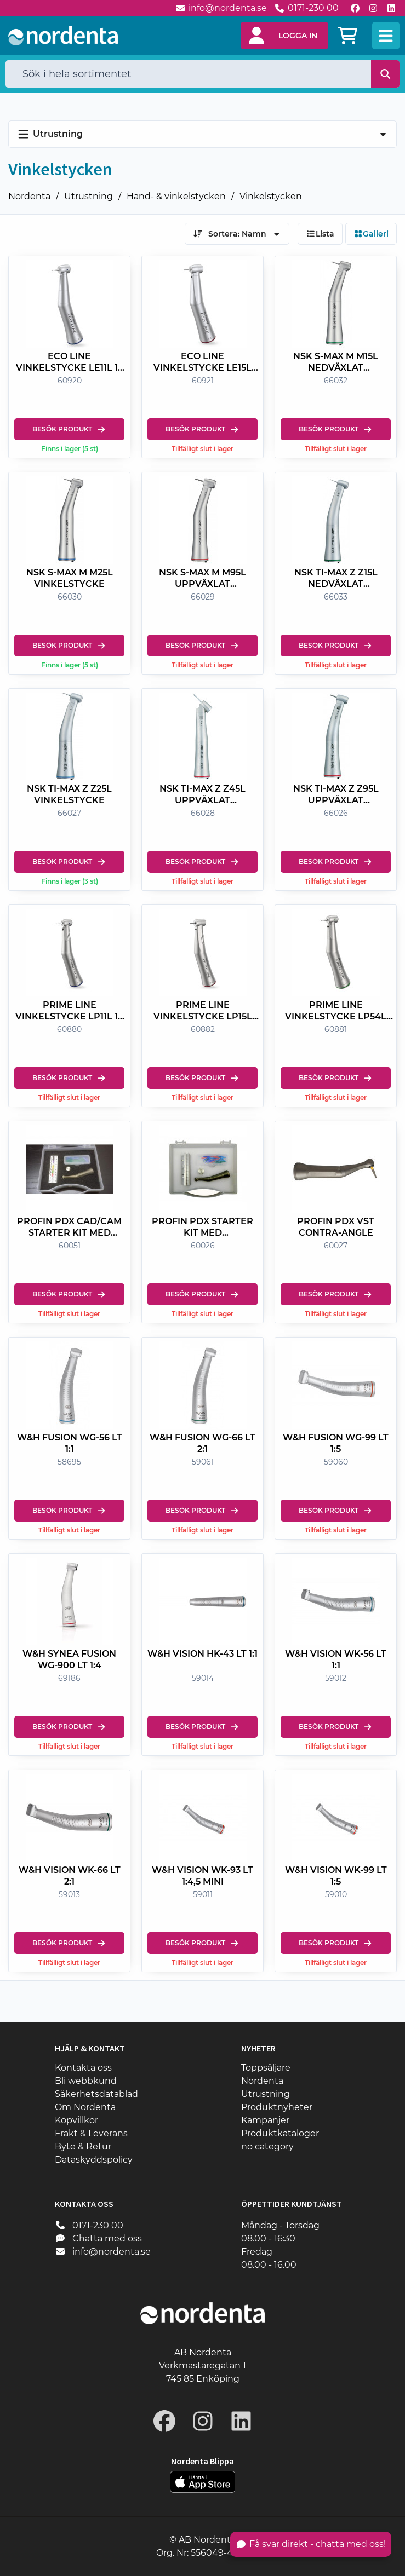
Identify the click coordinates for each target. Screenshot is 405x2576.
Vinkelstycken (270, 196)
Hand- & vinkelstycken (176, 196)
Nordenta (29, 196)
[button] (284, 35)
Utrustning (88, 196)
